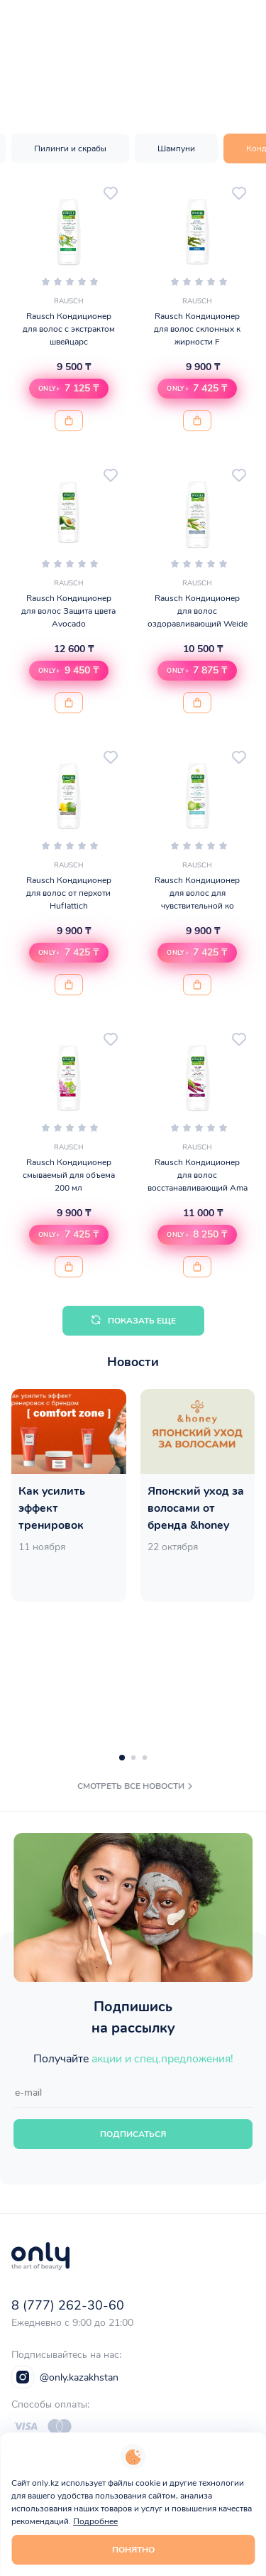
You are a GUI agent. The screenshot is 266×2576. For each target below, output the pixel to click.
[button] (68, 389)
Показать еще (133, 1320)
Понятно (133, 2549)
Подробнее (95, 2521)
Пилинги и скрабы (70, 148)
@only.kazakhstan (64, 2377)
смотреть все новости (136, 1786)
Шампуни (176, 148)
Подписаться (133, 2134)
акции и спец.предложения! (162, 2059)
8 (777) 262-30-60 (67, 2305)
